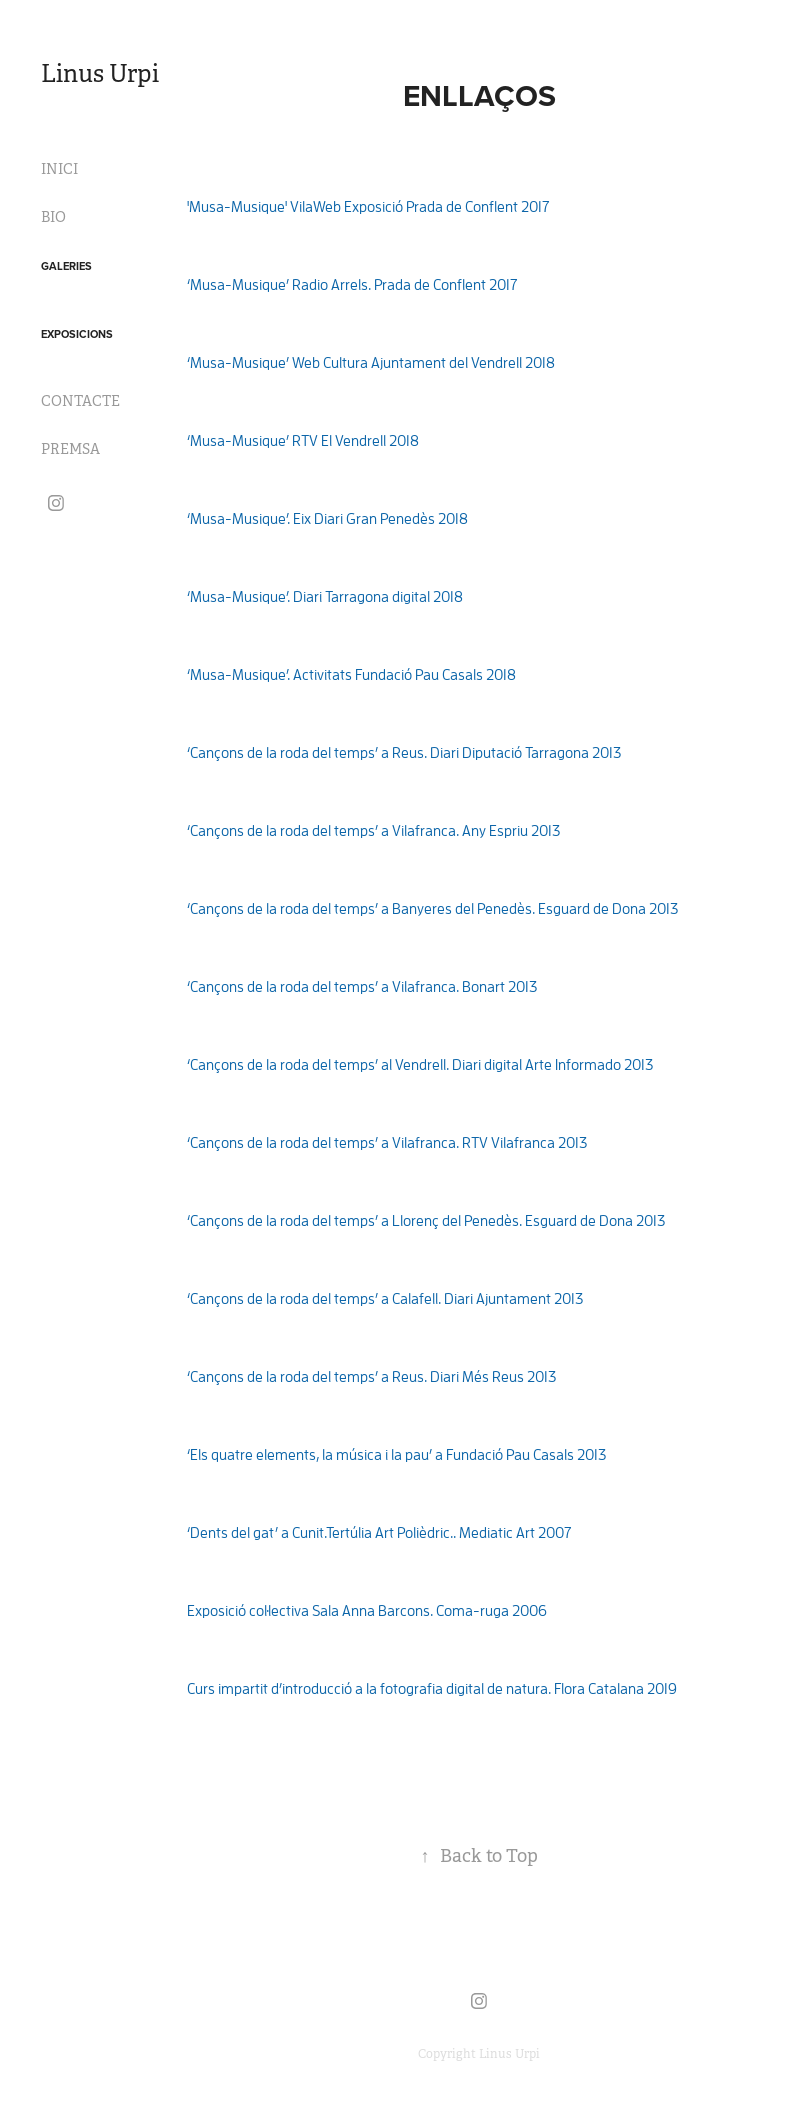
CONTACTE (80, 401)
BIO (53, 217)
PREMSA (70, 449)
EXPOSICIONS (77, 334)
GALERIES (66, 266)
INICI (59, 169)
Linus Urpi (100, 74)
